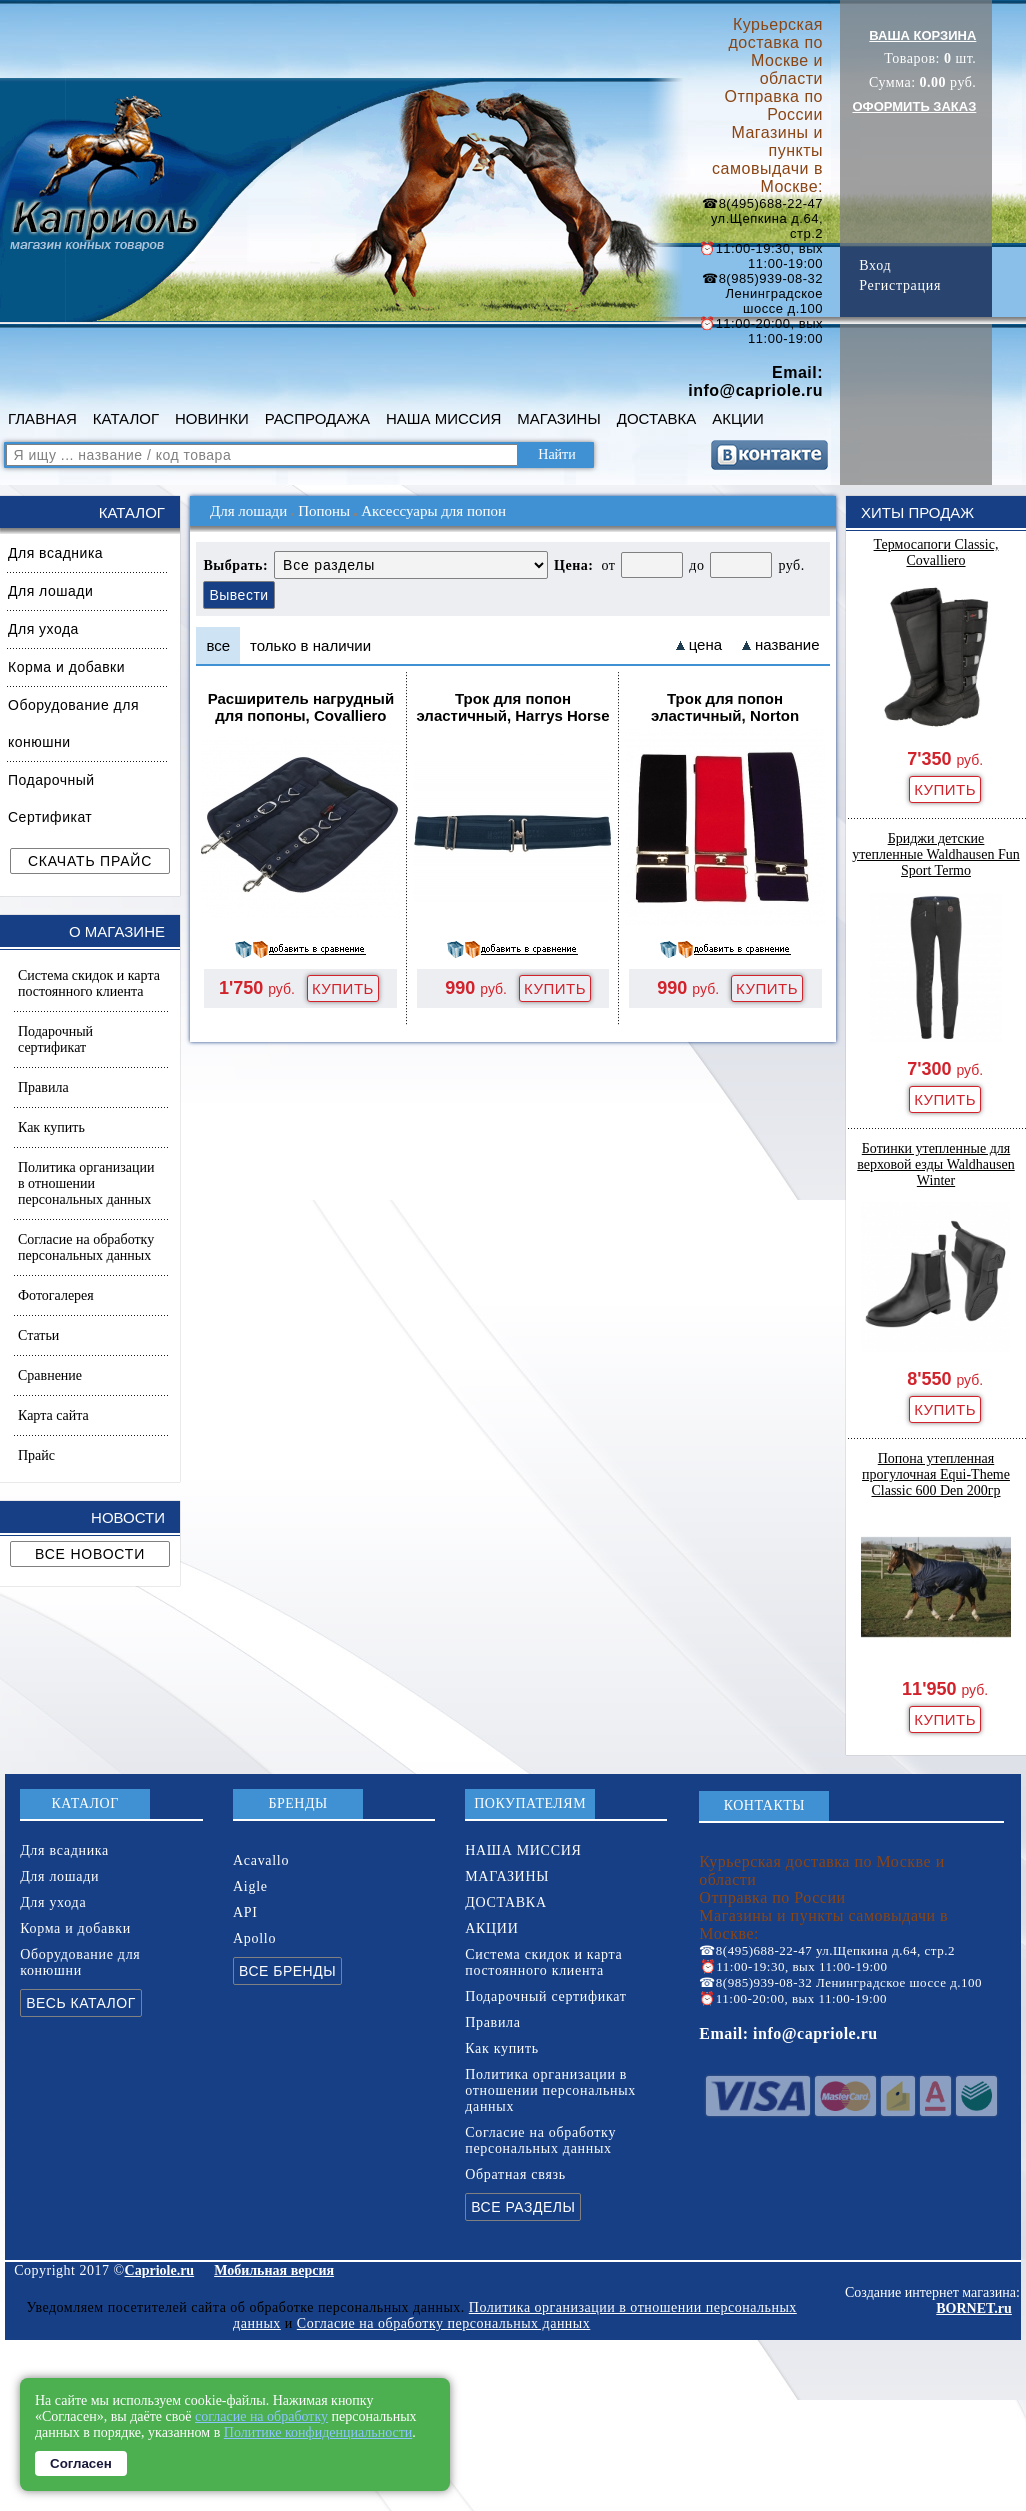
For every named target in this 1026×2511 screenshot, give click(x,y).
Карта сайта (53, 1415)
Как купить (51, 1127)
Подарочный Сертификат (51, 798)
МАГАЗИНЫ (558, 418)
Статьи (38, 1335)
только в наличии (310, 645)
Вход (875, 265)
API (245, 1912)
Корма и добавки (66, 667)
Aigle (250, 1886)
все (218, 645)
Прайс (36, 1455)
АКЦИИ (737, 418)
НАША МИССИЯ (443, 418)
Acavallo (261, 1860)
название (787, 644)
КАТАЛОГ (126, 418)
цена (705, 644)
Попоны (324, 511)
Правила (43, 1087)
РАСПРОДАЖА (317, 418)
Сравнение (50, 1375)
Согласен (81, 2463)
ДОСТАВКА (657, 418)
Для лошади (50, 591)
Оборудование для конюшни (73, 723)
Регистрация (900, 285)
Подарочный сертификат (55, 1039)
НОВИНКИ (212, 418)
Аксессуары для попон (433, 511)
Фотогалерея (56, 1295)
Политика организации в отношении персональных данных (86, 1183)
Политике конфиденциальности (318, 2432)
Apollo (254, 1938)
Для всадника (55, 553)
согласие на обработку (261, 2416)
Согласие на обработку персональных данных (86, 1247)
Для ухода (43, 629)
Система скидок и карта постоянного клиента (89, 983)
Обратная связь (515, 2174)
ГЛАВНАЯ (42, 418)
